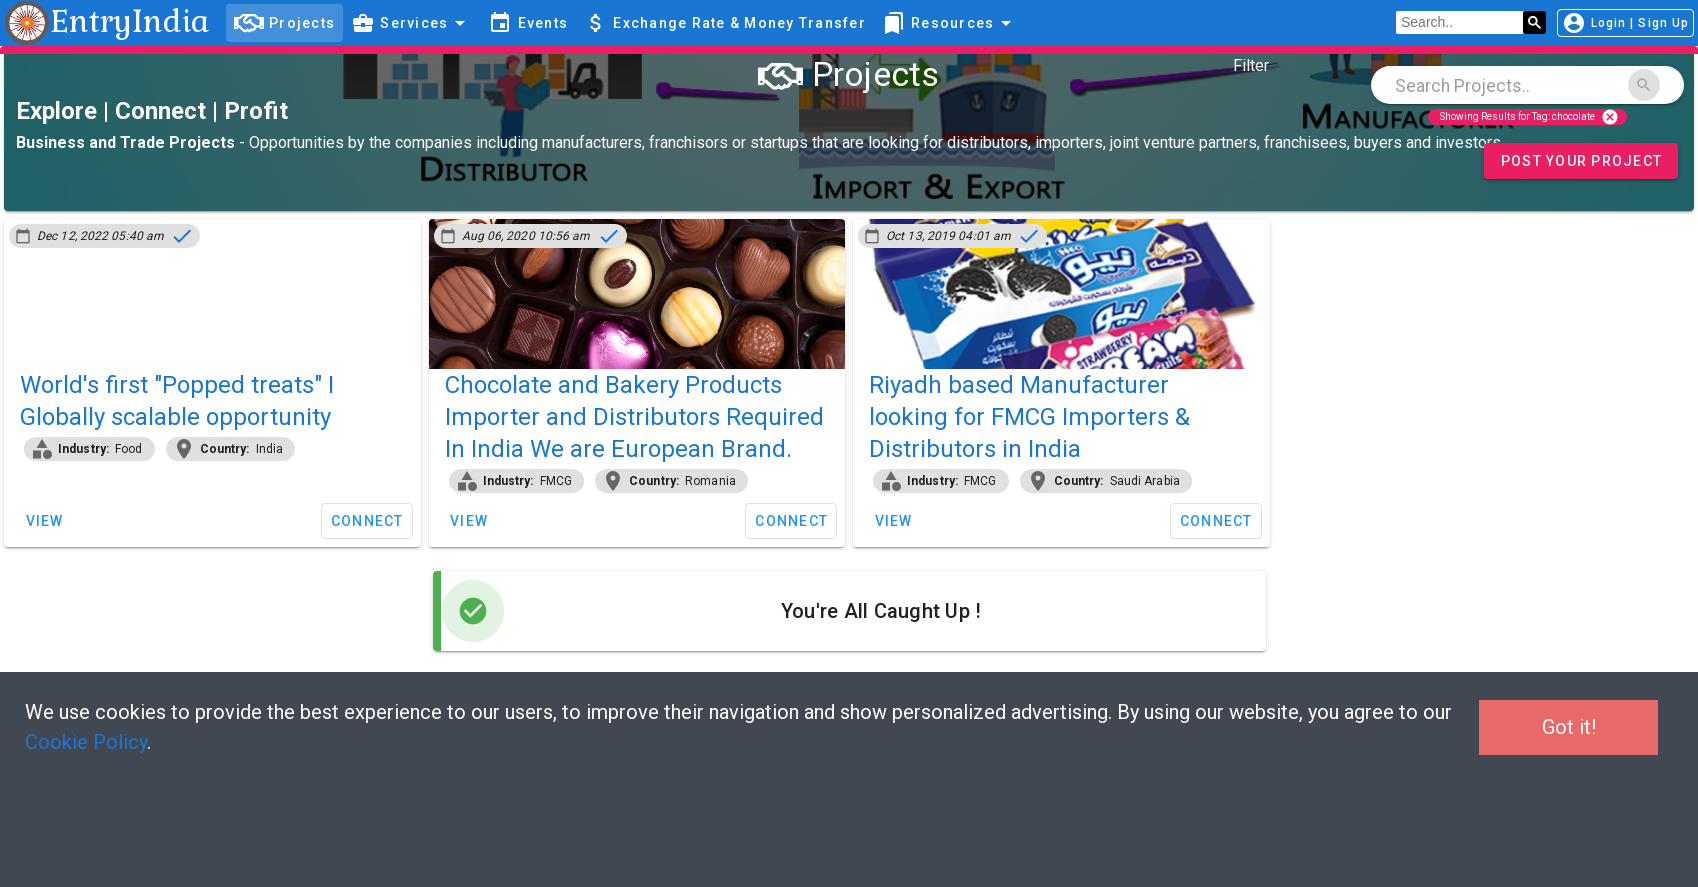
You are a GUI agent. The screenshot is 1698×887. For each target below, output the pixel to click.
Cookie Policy (86, 742)
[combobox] (1527, 85)
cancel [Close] (1610, 117)
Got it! (1569, 727)
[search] (1459, 23)
